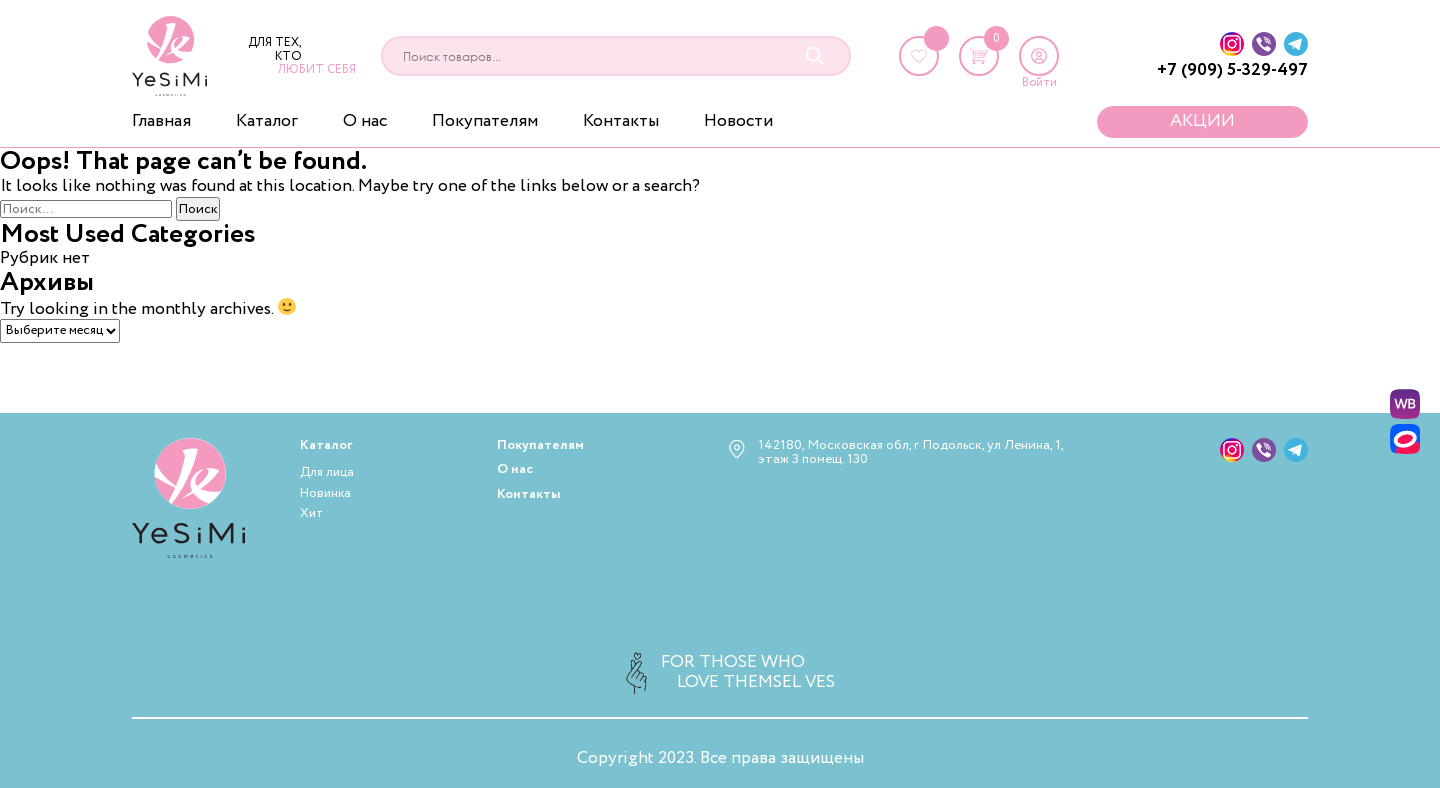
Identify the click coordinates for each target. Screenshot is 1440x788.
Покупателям (485, 121)
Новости (738, 121)
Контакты (621, 121)
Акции (1202, 121)
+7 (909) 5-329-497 (1232, 70)
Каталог (267, 121)
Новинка (325, 493)
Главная (161, 121)
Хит (311, 513)
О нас (365, 121)
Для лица (327, 472)
